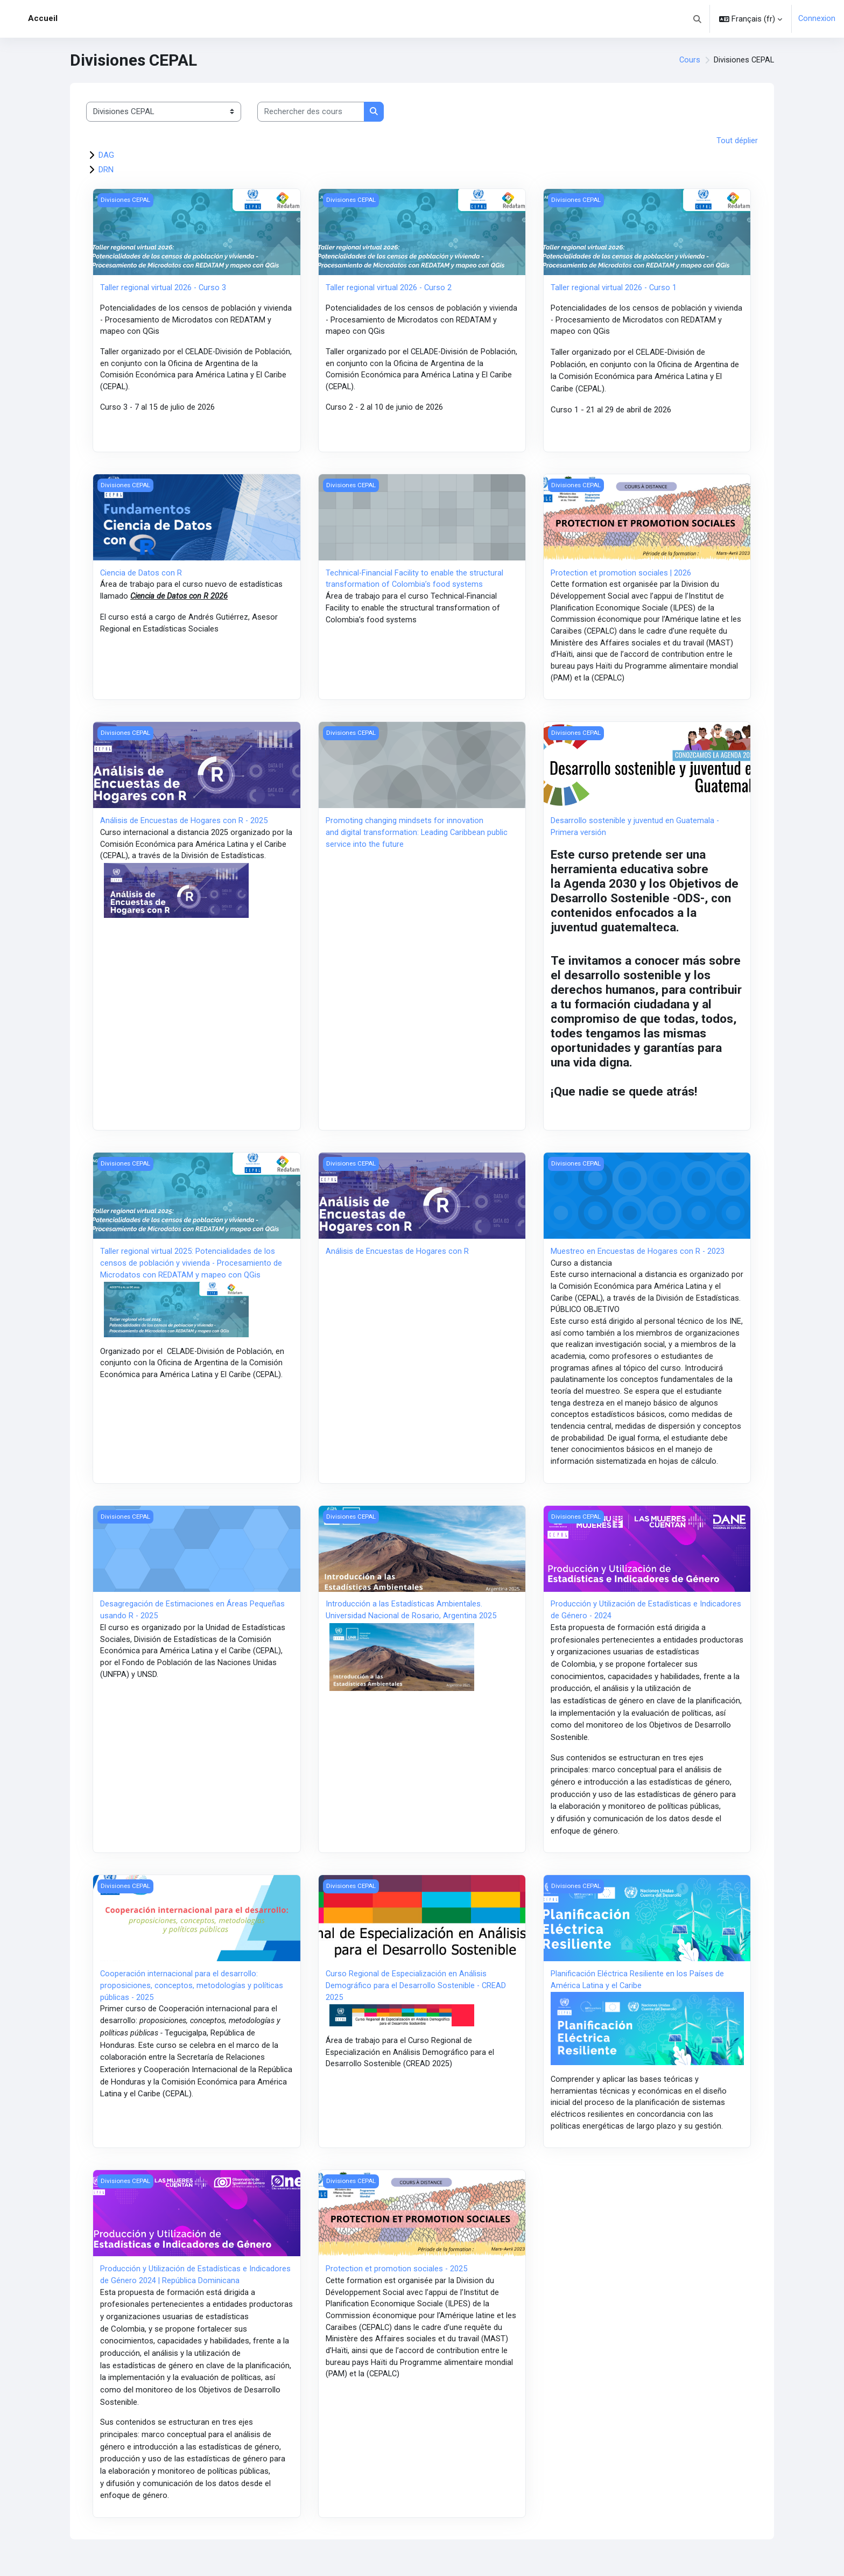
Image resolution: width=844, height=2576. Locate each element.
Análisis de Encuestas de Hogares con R (397, 1259)
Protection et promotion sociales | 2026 (621, 575)
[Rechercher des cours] (310, 112)
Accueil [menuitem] (43, 18)
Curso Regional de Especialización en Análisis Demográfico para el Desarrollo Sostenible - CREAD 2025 (416, 2002)
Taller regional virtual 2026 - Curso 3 (163, 288)
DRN (106, 170)
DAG (106, 155)
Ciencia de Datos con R (141, 575)
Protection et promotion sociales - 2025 (397, 2288)
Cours (688, 60)
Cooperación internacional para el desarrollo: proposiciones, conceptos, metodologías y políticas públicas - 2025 (191, 2002)
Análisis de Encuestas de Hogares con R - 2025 (184, 827)
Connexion (816, 19)
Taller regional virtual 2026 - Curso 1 (614, 288)
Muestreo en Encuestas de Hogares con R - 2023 (638, 1259)
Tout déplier (737, 141)
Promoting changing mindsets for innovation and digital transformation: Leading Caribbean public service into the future (417, 840)
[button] (697, 19)
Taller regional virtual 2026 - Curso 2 (389, 288)
